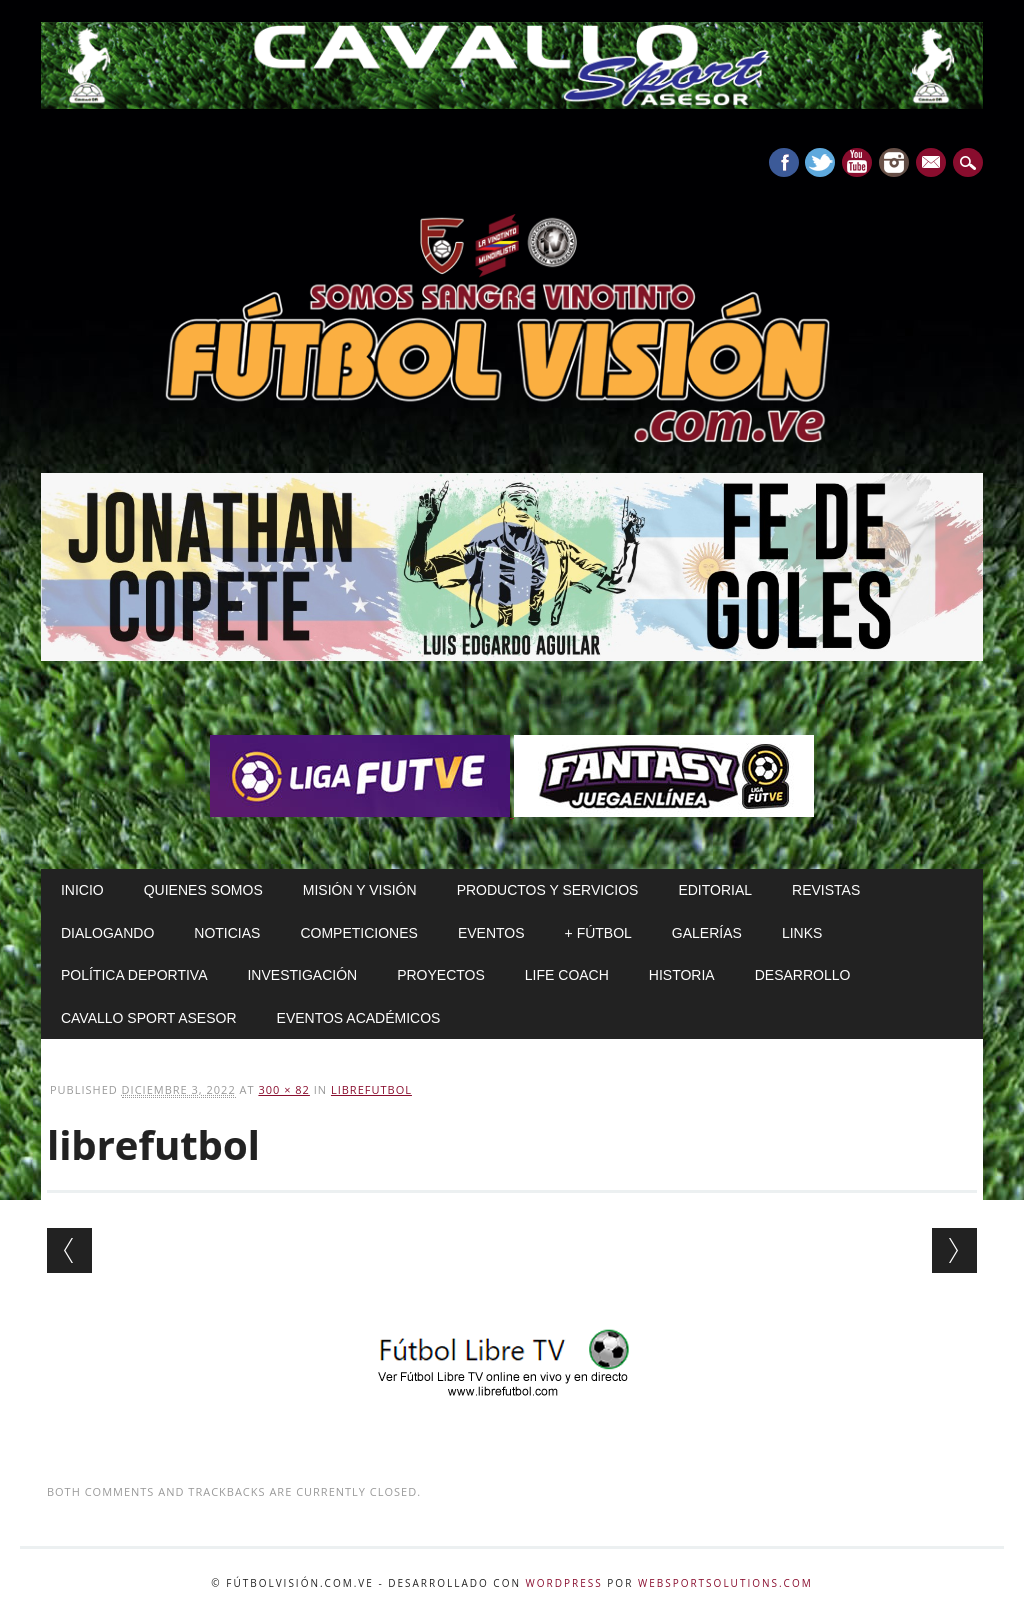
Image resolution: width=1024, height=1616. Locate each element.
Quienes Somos (203, 890)
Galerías (707, 933)
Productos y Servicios (548, 890)
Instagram (894, 162)
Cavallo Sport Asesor (149, 1018)
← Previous (69, 1250)
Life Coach (567, 975)
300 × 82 (283, 1089)
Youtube (857, 162)
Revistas (826, 890)
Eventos (491, 933)
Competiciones (358, 933)
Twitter (820, 162)
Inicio (82, 890)
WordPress (564, 1583)
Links (802, 933)
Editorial (715, 890)
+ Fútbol (598, 933)
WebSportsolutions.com (725, 1583)
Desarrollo (803, 975)
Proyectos (441, 975)
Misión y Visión (360, 890)
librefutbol (371, 1089)
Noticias (227, 933)
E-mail (933, 164)
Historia (682, 975)
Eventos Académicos (359, 1018)
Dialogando (107, 933)
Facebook (784, 162)
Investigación (302, 975)
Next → (954, 1250)
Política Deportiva (134, 975)
